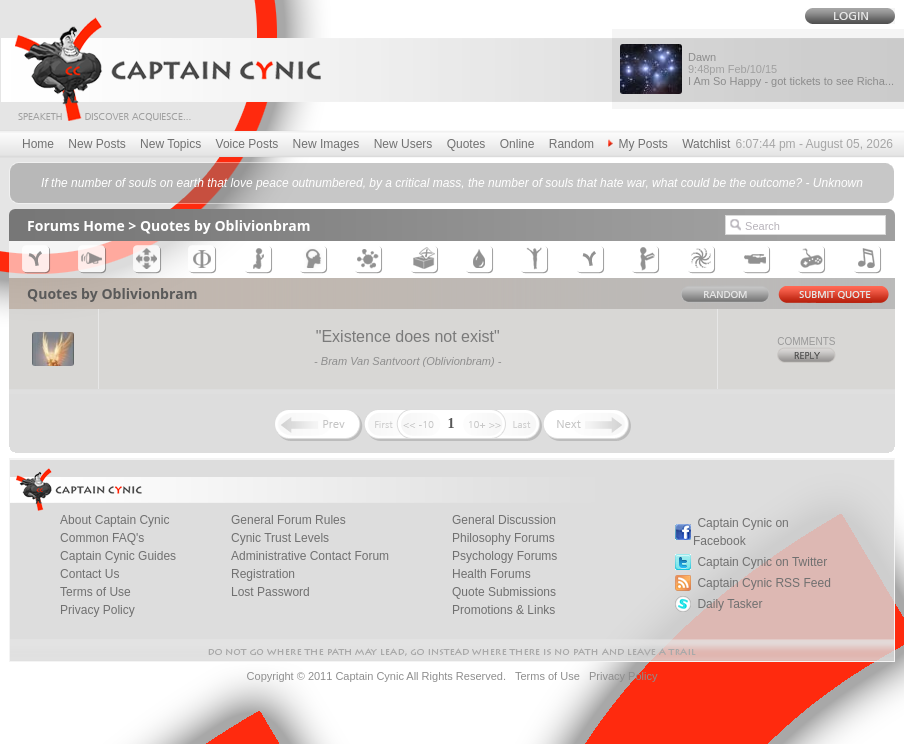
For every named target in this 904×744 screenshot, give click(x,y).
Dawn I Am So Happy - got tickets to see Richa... (791, 69)
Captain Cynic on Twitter (762, 562)
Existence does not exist (407, 336)
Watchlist (706, 144)
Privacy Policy (97, 610)
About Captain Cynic (114, 520)
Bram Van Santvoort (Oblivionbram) (408, 361)
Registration (263, 574)
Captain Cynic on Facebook (741, 532)
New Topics (170, 144)
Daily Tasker (729, 604)
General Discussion (504, 520)
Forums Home (76, 225)
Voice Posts (247, 144)
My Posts (637, 144)
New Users (403, 144)
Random (571, 144)
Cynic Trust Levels (280, 538)
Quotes (466, 144)
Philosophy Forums (503, 538)
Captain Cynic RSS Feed (763, 583)
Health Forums (491, 574)
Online (517, 144)
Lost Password (270, 592)
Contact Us (89, 574)
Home (38, 144)
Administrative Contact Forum (310, 556)
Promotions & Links (503, 610)
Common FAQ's (102, 538)
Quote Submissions (504, 592)
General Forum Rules (288, 520)
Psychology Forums (504, 556)
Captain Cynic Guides (118, 556)
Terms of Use (95, 592)
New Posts (96, 144)
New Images (326, 144)
